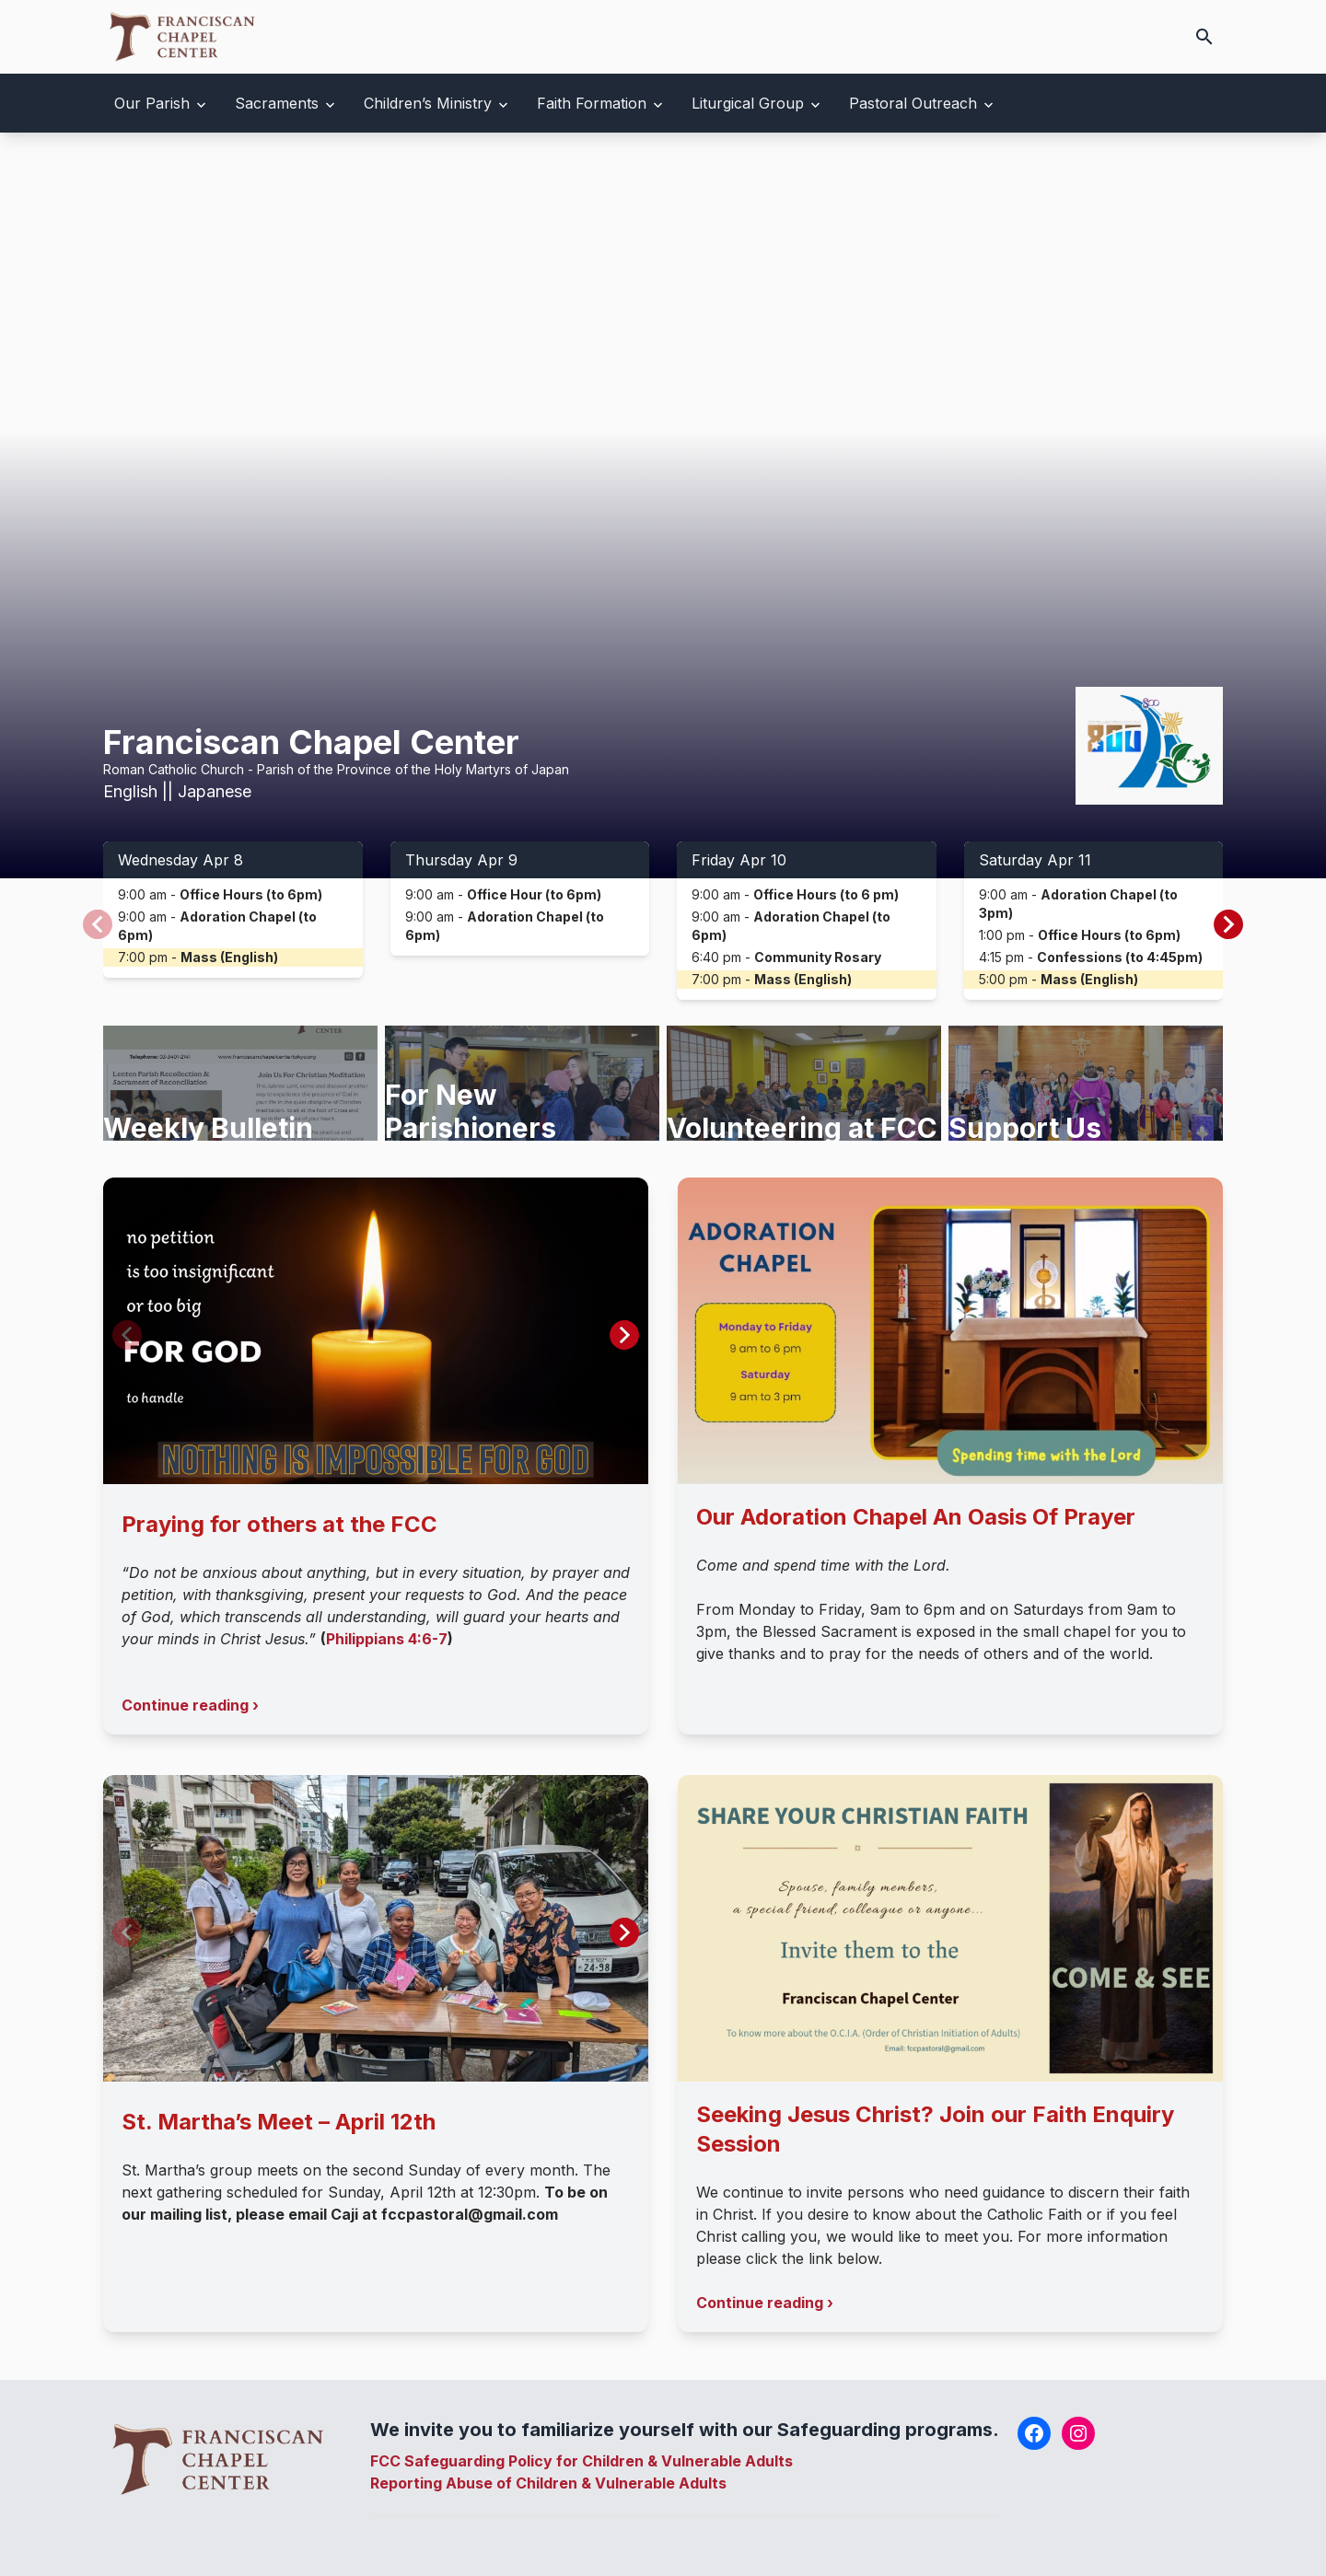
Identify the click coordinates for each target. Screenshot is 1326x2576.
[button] (1228, 924)
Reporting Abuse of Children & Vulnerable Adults (548, 2483)
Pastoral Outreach (913, 103)
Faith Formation (591, 103)
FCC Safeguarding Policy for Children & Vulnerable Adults (581, 2461)
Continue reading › (190, 1705)
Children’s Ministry (428, 103)
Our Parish (152, 103)
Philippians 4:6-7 (387, 1639)
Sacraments (277, 103)
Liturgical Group (748, 103)
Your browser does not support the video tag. (663, 505)
